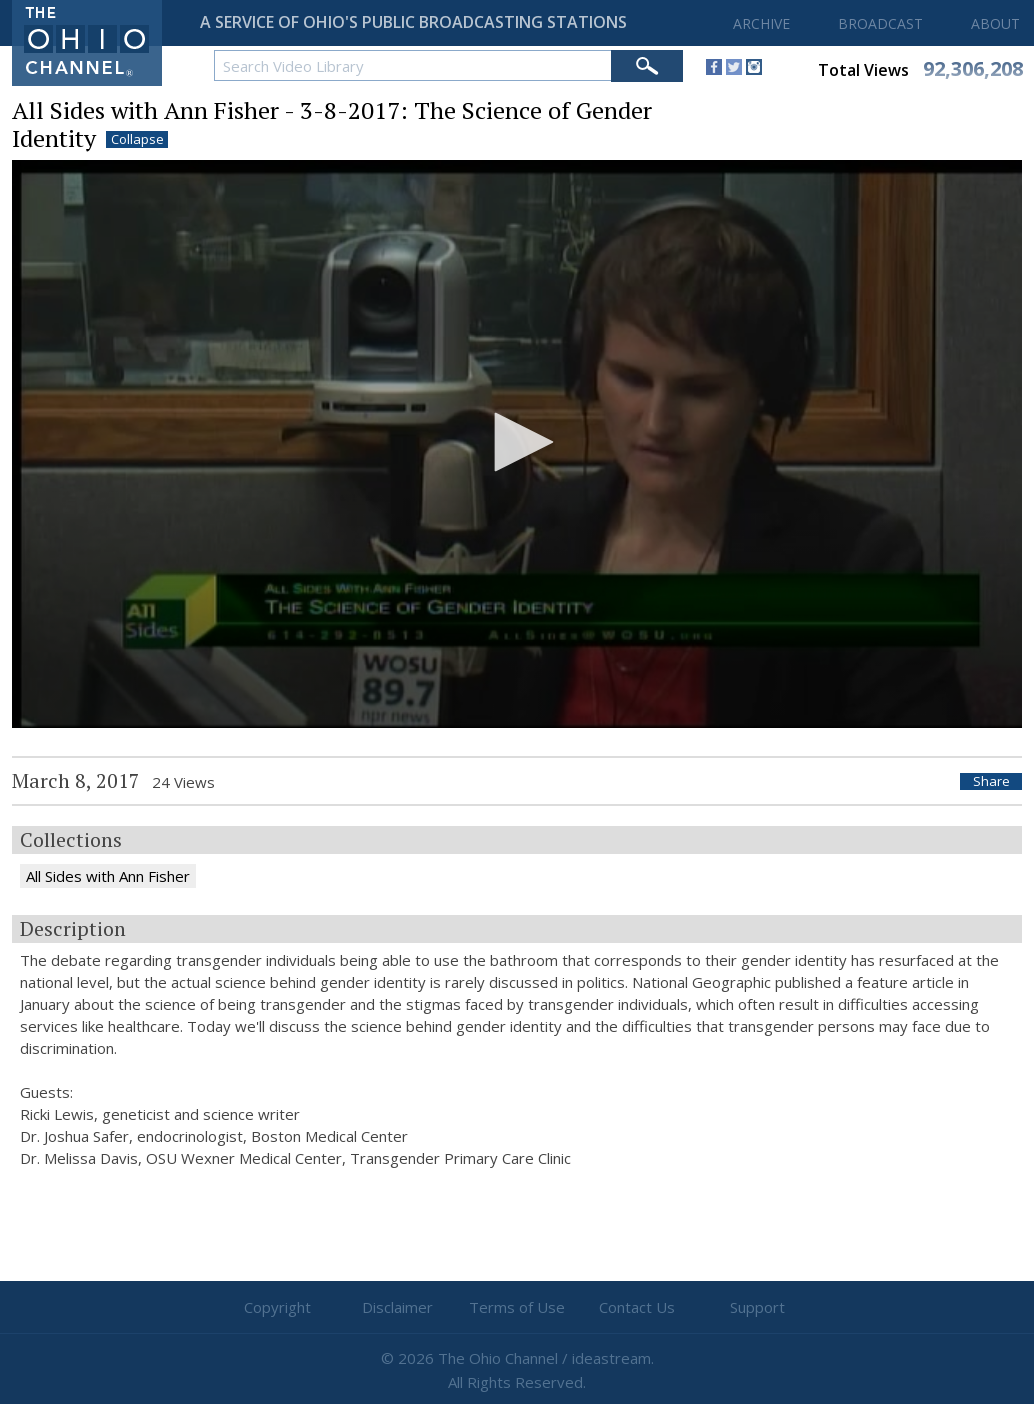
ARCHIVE (761, 23)
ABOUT (995, 23)
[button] (517, 442)
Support (757, 1307)
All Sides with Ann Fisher (108, 876)
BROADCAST (880, 23)
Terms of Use (517, 1307)
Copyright (277, 1307)
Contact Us (637, 1307)
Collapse (137, 139)
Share (991, 781)
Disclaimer (397, 1307)
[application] (517, 444)
